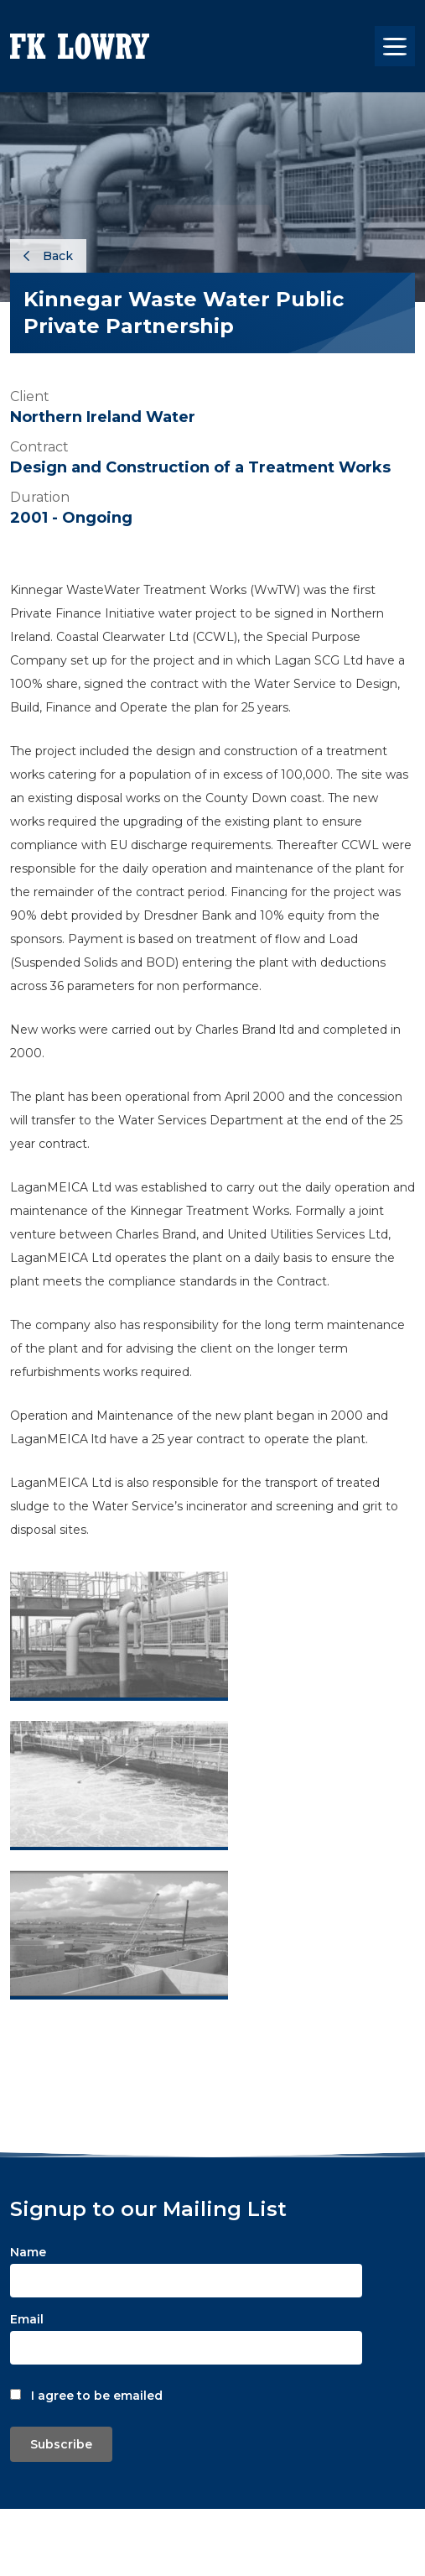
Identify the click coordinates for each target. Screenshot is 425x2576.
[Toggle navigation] (395, 46)
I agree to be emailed (97, 2395)
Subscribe (61, 2444)
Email (27, 2319)
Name (28, 2252)
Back (48, 255)
